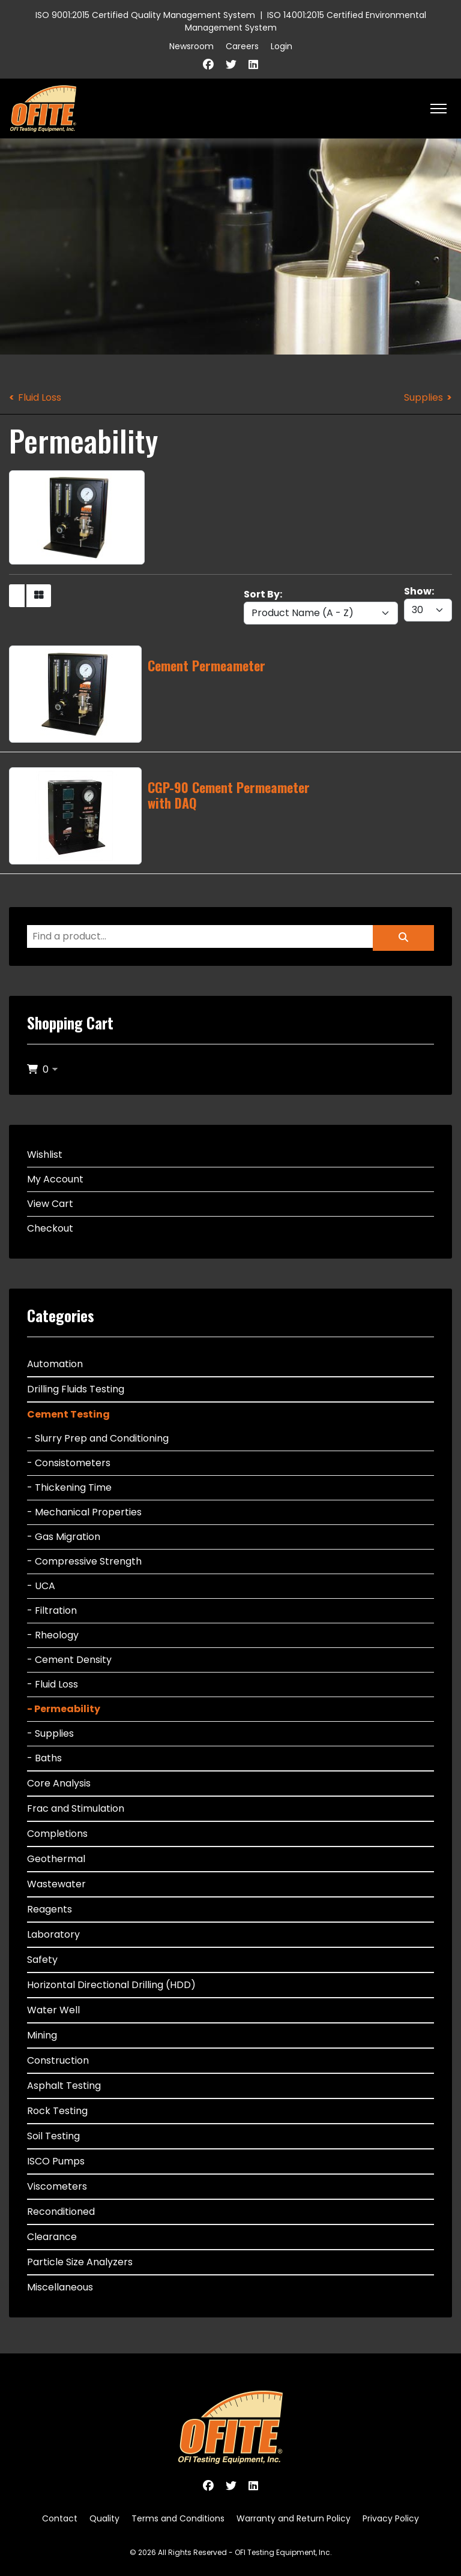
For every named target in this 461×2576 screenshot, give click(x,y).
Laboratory (53, 1934)
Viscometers (57, 2186)
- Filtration (52, 1610)
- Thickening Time (69, 1487)
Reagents (49, 1909)
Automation (55, 1364)
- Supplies (50, 1733)
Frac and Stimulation (75, 1808)
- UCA (41, 1586)
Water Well (53, 2010)
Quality (104, 2518)
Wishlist (44, 1154)
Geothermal (56, 1859)
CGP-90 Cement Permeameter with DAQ (229, 794)
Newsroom (191, 46)
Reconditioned (61, 2211)
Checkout (50, 1228)
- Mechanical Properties (84, 1512)
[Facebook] (208, 64)
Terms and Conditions (177, 2518)
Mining (42, 2035)
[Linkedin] (253, 64)
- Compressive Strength (84, 1561)
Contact (59, 2518)
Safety (42, 1959)
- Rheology (53, 1635)
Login (281, 46)
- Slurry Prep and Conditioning (98, 1438)
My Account (55, 1179)
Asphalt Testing (64, 2085)
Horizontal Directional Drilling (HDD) (111, 1985)
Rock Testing (57, 2111)
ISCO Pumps (56, 2161)
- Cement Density (69, 1660)
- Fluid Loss (52, 1684)
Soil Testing (53, 2136)
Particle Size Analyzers (80, 2262)
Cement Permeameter (206, 665)
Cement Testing (68, 1414)
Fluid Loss (39, 397)
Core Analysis (59, 1783)
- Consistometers (68, 1463)
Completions (57, 1834)
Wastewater (56, 1884)
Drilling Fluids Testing (75, 1389)
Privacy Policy (391, 2518)
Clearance (52, 2237)
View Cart (50, 1204)
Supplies (423, 397)
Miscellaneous (60, 2287)
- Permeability (63, 1709)
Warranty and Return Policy (294, 2518)
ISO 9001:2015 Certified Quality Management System (145, 15)
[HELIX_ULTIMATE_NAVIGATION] (438, 109)
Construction (58, 2060)
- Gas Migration (63, 1537)
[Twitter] (231, 64)
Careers (242, 46)
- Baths (44, 1758)
